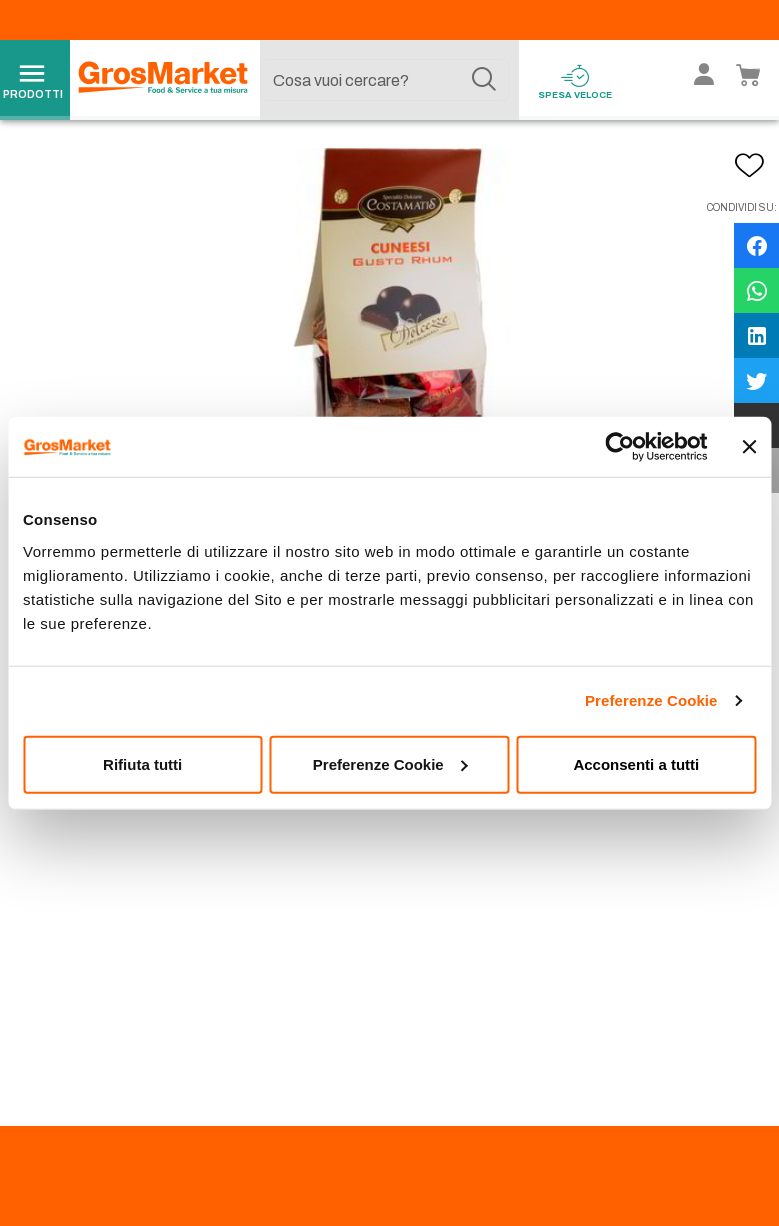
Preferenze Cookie (651, 700)
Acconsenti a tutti (636, 763)
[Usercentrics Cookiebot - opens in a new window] (619, 447)
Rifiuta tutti (142, 763)
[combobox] (385, 80)
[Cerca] (484, 80)
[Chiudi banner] (749, 447)
